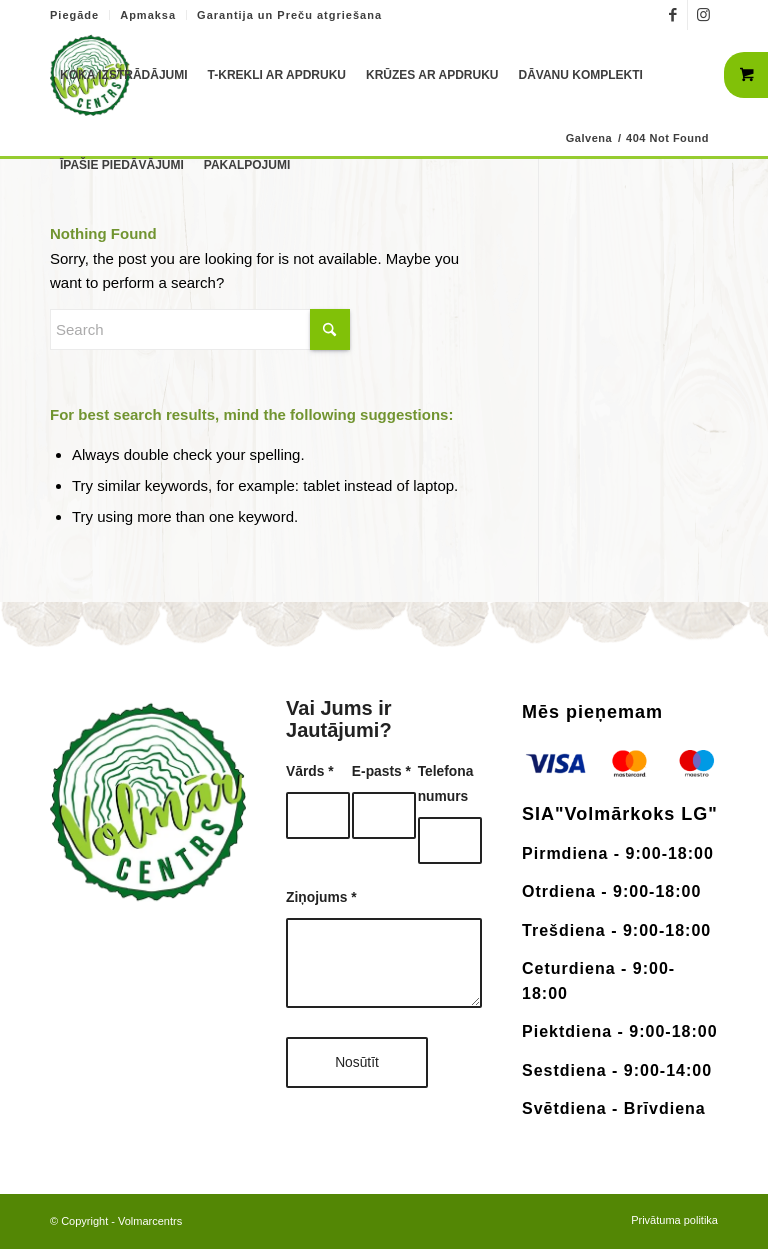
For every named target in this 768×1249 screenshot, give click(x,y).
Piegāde (74, 15)
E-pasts (381, 771)
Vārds (310, 771)
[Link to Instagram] (703, 15)
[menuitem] (80, 15)
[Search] (200, 329)
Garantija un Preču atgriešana (289, 15)
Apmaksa (148, 15)
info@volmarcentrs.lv (581, 10)
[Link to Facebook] (672, 15)
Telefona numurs (446, 784)
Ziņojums (321, 897)
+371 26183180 (446, 10)
